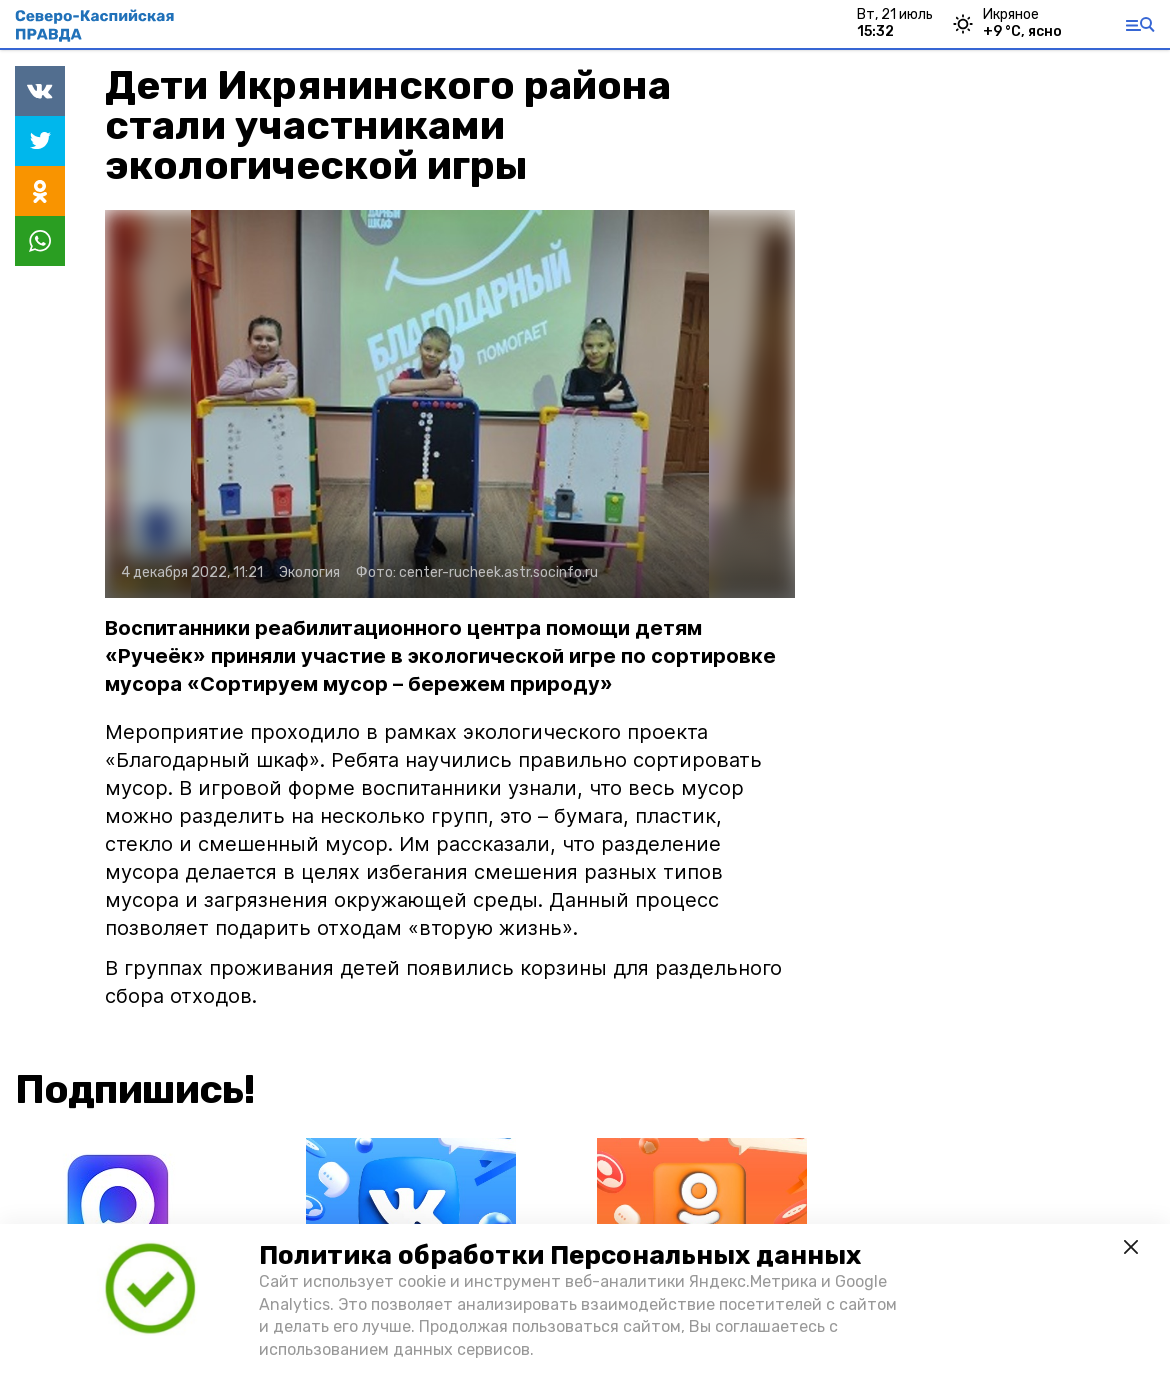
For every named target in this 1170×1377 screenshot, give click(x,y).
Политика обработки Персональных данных (560, 1255)
